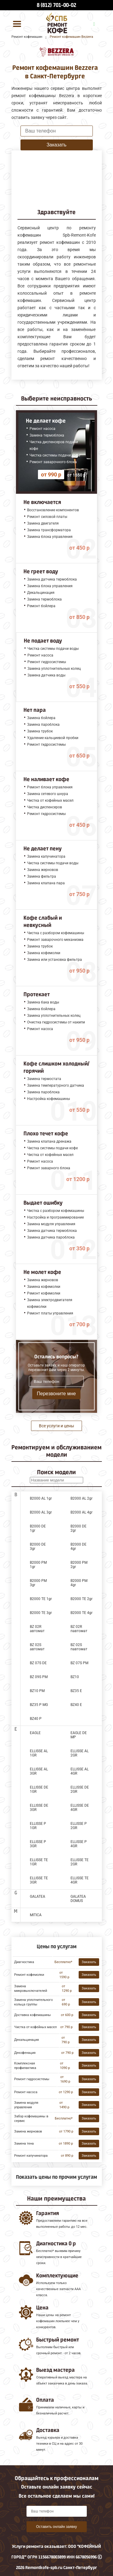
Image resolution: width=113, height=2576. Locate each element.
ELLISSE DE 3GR (39, 1807)
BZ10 (75, 1677)
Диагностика (24, 1962)
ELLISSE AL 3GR (39, 1771)
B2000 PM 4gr (79, 1583)
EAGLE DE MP (79, 1735)
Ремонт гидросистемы (31, 2079)
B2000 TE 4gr (82, 1613)
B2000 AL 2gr (82, 1498)
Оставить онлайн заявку (56, 2527)
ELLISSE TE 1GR (39, 1862)
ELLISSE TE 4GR (80, 1880)
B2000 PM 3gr (38, 1583)
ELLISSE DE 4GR (80, 1807)
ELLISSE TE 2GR (80, 1862)
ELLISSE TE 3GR (39, 1880)
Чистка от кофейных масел (35, 2027)
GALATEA (37, 1896)
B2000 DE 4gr (78, 1546)
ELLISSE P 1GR (38, 1826)
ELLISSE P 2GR (79, 1826)
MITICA (36, 1915)
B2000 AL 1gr (41, 1498)
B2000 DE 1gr (38, 1528)
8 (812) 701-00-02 (56, 5)
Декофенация (25, 2053)
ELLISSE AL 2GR (80, 1753)
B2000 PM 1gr (38, 1564)
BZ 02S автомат (37, 1647)
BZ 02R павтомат (79, 1629)
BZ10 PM (37, 1691)
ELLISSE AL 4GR (80, 1771)
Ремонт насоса (25, 2092)
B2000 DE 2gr (78, 1528)
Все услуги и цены (56, 1425)
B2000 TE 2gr (82, 1599)
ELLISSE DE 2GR (80, 1789)
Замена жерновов (28, 2131)
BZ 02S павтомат (79, 1647)
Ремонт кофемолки (29, 1975)
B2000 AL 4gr (82, 1512)
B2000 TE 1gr (41, 1599)
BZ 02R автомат (37, 1629)
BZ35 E (76, 1691)
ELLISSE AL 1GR (39, 1753)
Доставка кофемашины (32, 2015)
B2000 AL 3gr (41, 1512)
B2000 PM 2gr (79, 1564)
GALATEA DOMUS (78, 1898)
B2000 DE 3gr (38, 1546)
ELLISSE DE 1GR (39, 1789)
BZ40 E (76, 1705)
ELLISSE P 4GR (79, 1844)
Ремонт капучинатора (31, 2156)
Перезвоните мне (56, 1393)
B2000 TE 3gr (41, 1613)
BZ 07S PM (79, 1663)
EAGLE (35, 1733)
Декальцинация (26, 2040)
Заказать (56, 144)
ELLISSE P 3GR (38, 1844)
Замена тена (24, 2144)
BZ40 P (36, 1719)
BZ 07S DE (38, 1663)
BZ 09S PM (39, 1677)
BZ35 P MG (39, 1705)
